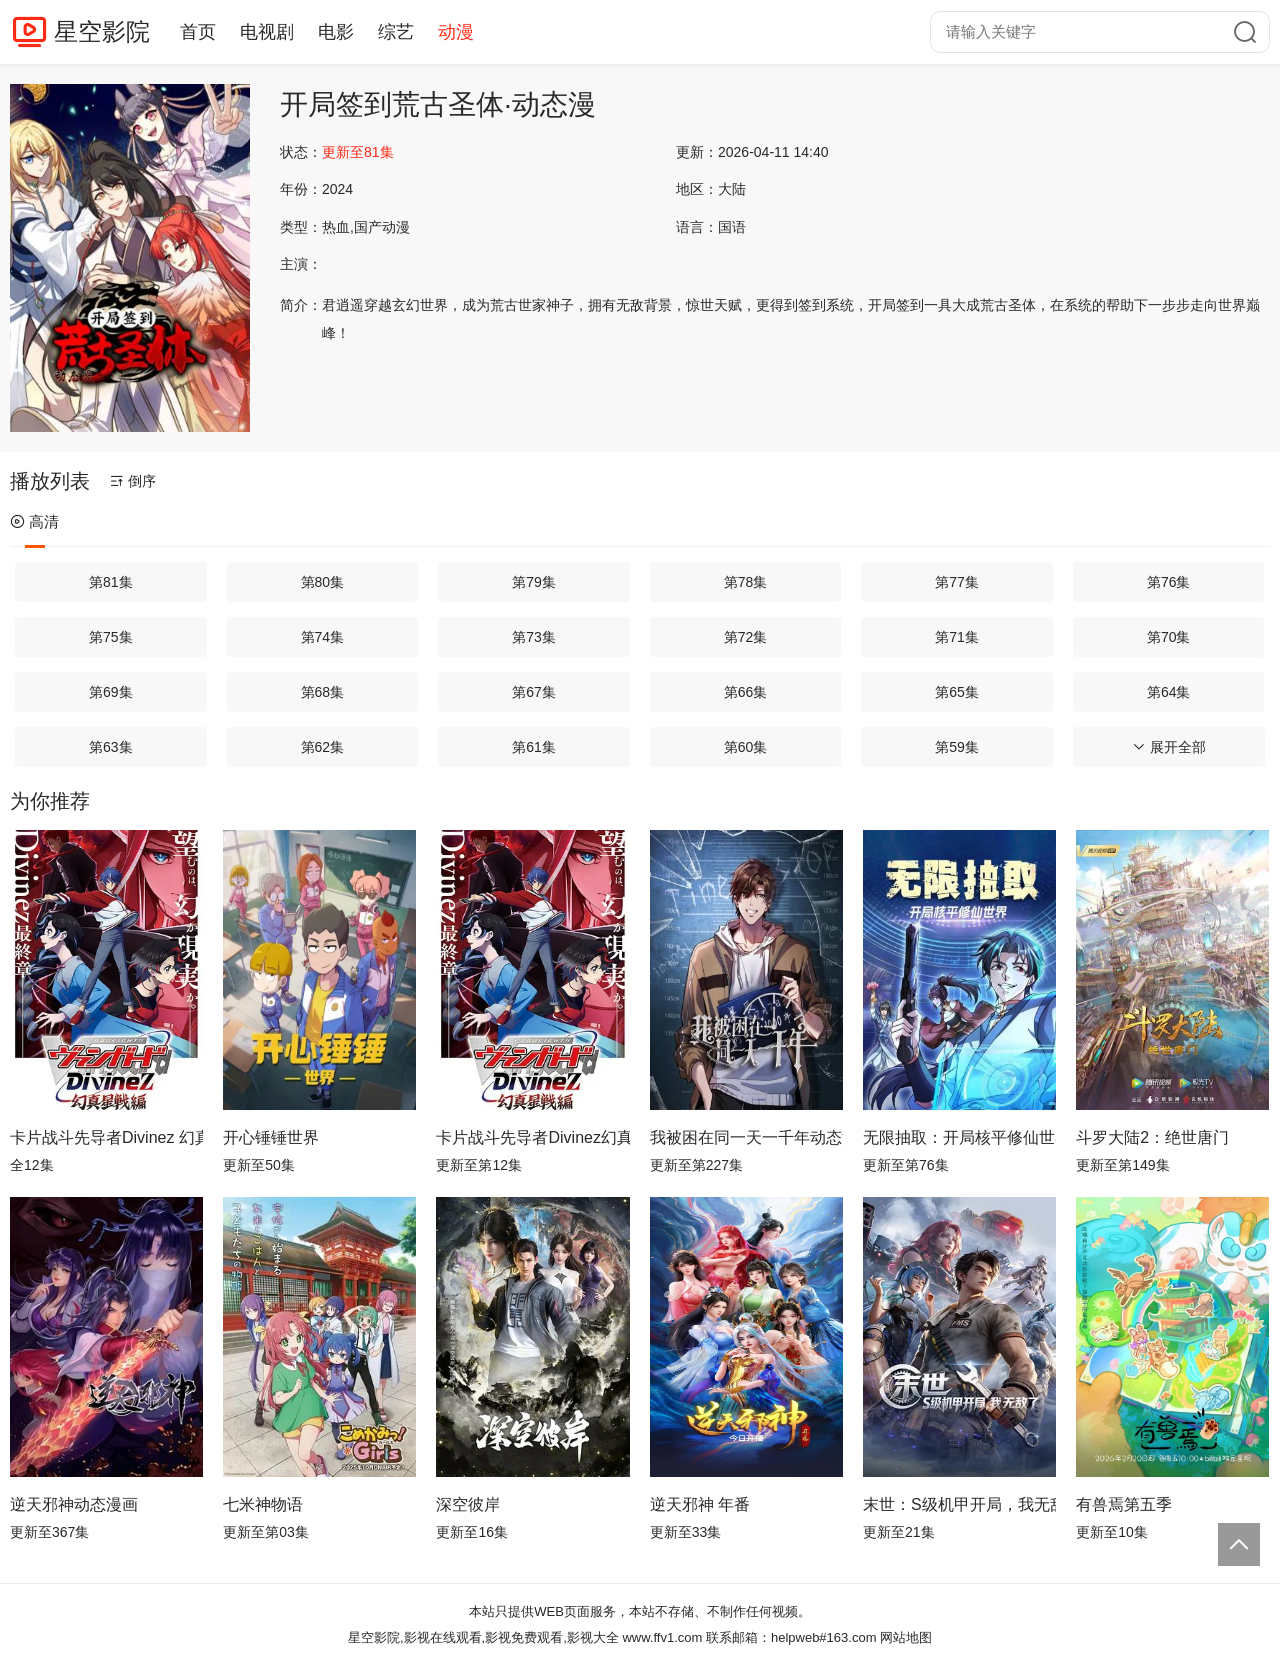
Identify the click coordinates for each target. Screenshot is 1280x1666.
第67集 (534, 692)
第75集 (111, 637)
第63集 (111, 747)
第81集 (111, 582)
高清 (34, 521)
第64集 (1169, 692)
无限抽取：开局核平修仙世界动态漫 (959, 1137)
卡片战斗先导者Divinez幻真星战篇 (532, 1137)
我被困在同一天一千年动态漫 (746, 1137)
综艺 (396, 32)
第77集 (957, 582)
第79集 (534, 582)
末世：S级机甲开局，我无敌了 (959, 1504)
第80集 (323, 582)
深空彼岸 (468, 1504)
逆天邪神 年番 (700, 1504)
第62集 (323, 747)
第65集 (957, 692)
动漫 (456, 32)
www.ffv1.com (662, 1637)
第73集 (534, 637)
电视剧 (267, 32)
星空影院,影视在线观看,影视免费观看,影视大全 (483, 1637)
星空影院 (102, 31)
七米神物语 (263, 1504)
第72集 (746, 637)
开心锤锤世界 (271, 1137)
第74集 (323, 637)
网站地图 (906, 1637)
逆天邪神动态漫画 (74, 1504)
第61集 (534, 747)
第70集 (1169, 637)
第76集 (1169, 582)
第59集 (957, 747)
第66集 (746, 692)
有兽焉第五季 (1124, 1504)
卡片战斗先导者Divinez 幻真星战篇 (106, 1137)
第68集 (323, 692)
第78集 (746, 582)
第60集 (746, 747)
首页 (198, 32)
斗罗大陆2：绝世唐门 (1152, 1137)
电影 (336, 32)
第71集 (957, 637)
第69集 (111, 692)
